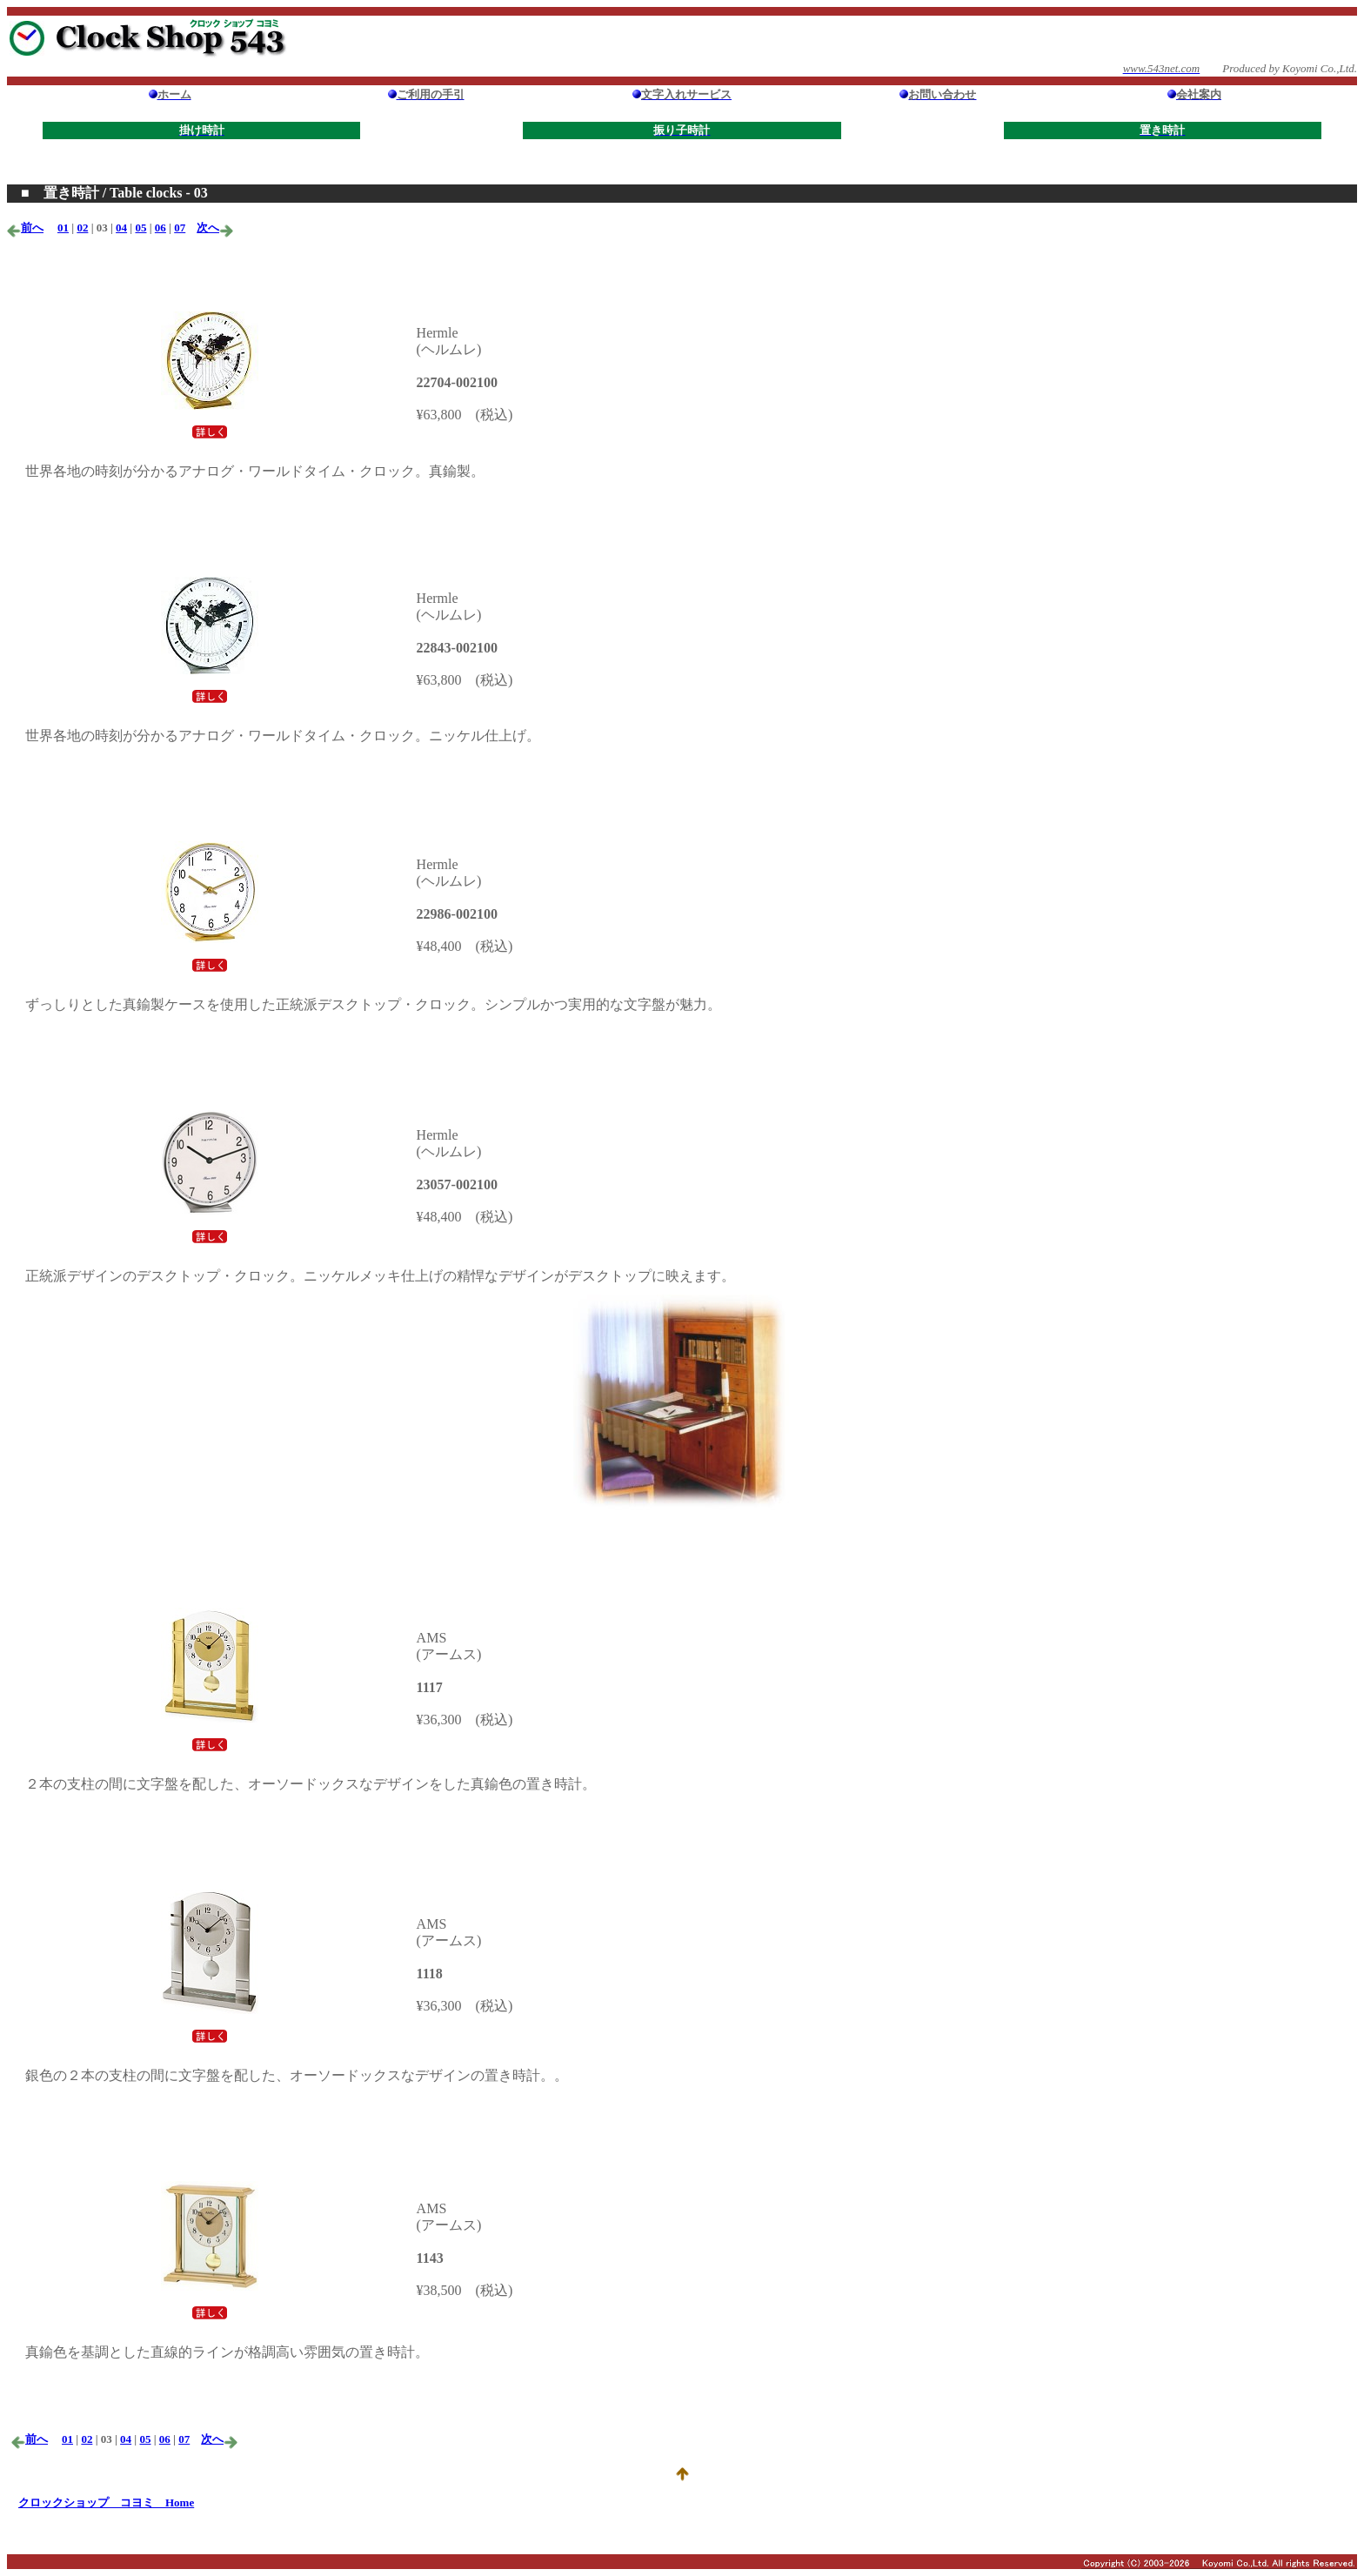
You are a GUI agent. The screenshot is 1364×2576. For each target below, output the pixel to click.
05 (140, 227)
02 (82, 227)
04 (121, 227)
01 (63, 227)
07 (179, 227)
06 (160, 227)
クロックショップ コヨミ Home (106, 2502)
